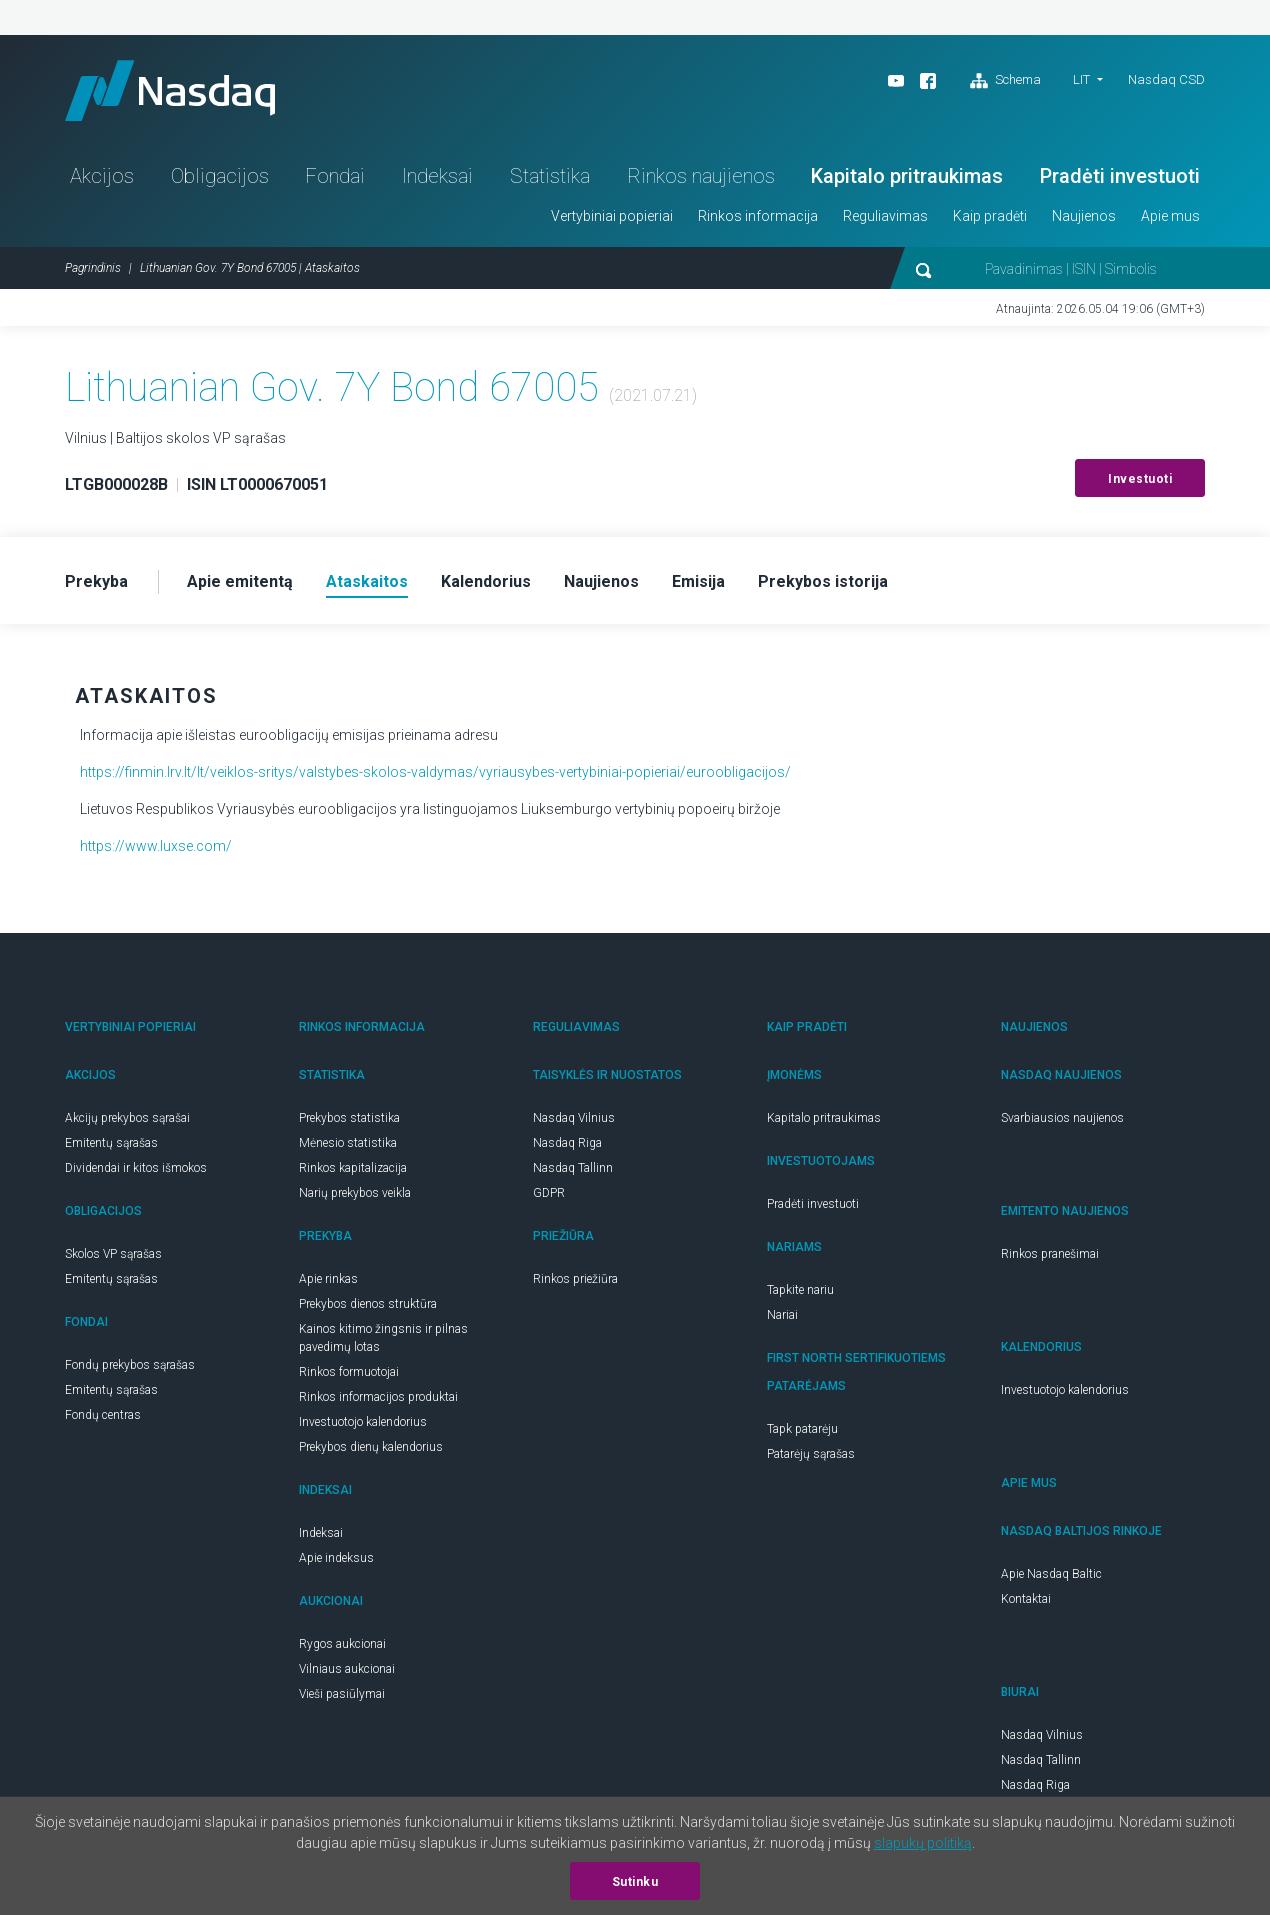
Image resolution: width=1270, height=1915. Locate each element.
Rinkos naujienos (701, 176)
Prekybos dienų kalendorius (371, 1447)
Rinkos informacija (758, 216)
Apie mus (1170, 216)
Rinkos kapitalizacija (353, 1168)
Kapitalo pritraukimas (907, 176)
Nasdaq (170, 90)
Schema (1005, 81)
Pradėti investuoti (1120, 176)
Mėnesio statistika (348, 1143)
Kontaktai (1026, 1599)
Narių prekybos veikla (355, 1193)
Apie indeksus (336, 1558)
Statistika (550, 176)
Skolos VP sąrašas (113, 1254)
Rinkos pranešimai (1050, 1254)
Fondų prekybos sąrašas (130, 1365)
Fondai (335, 176)
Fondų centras (103, 1415)
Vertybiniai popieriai (612, 216)
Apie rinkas (328, 1279)
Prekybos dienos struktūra (368, 1304)
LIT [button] (1081, 79)
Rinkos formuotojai (349, 1372)
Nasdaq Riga (567, 1143)
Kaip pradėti (990, 216)
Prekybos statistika (349, 1118)
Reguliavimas (885, 216)
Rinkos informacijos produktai (378, 1397)
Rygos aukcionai (342, 1644)
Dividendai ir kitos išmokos (136, 1168)
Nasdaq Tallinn (573, 1168)
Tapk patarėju (802, 1429)
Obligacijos (220, 176)
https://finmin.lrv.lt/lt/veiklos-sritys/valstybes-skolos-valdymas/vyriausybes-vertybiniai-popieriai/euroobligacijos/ (435, 772)
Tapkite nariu (800, 1290)
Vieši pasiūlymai (342, 1694)
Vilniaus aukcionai (347, 1669)
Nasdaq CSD (1166, 79)
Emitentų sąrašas (111, 1143)
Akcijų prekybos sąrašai (127, 1118)
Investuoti (1140, 479)
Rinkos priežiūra (575, 1279)
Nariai (782, 1315)
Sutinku (635, 1882)
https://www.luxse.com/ (156, 846)
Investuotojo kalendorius (363, 1422)
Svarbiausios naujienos (1062, 1118)
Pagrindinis (93, 268)
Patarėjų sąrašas (811, 1454)
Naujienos (1084, 216)
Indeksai (437, 176)
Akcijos (102, 176)
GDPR (549, 1193)
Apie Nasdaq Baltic (1051, 1574)
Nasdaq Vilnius (574, 1118)
